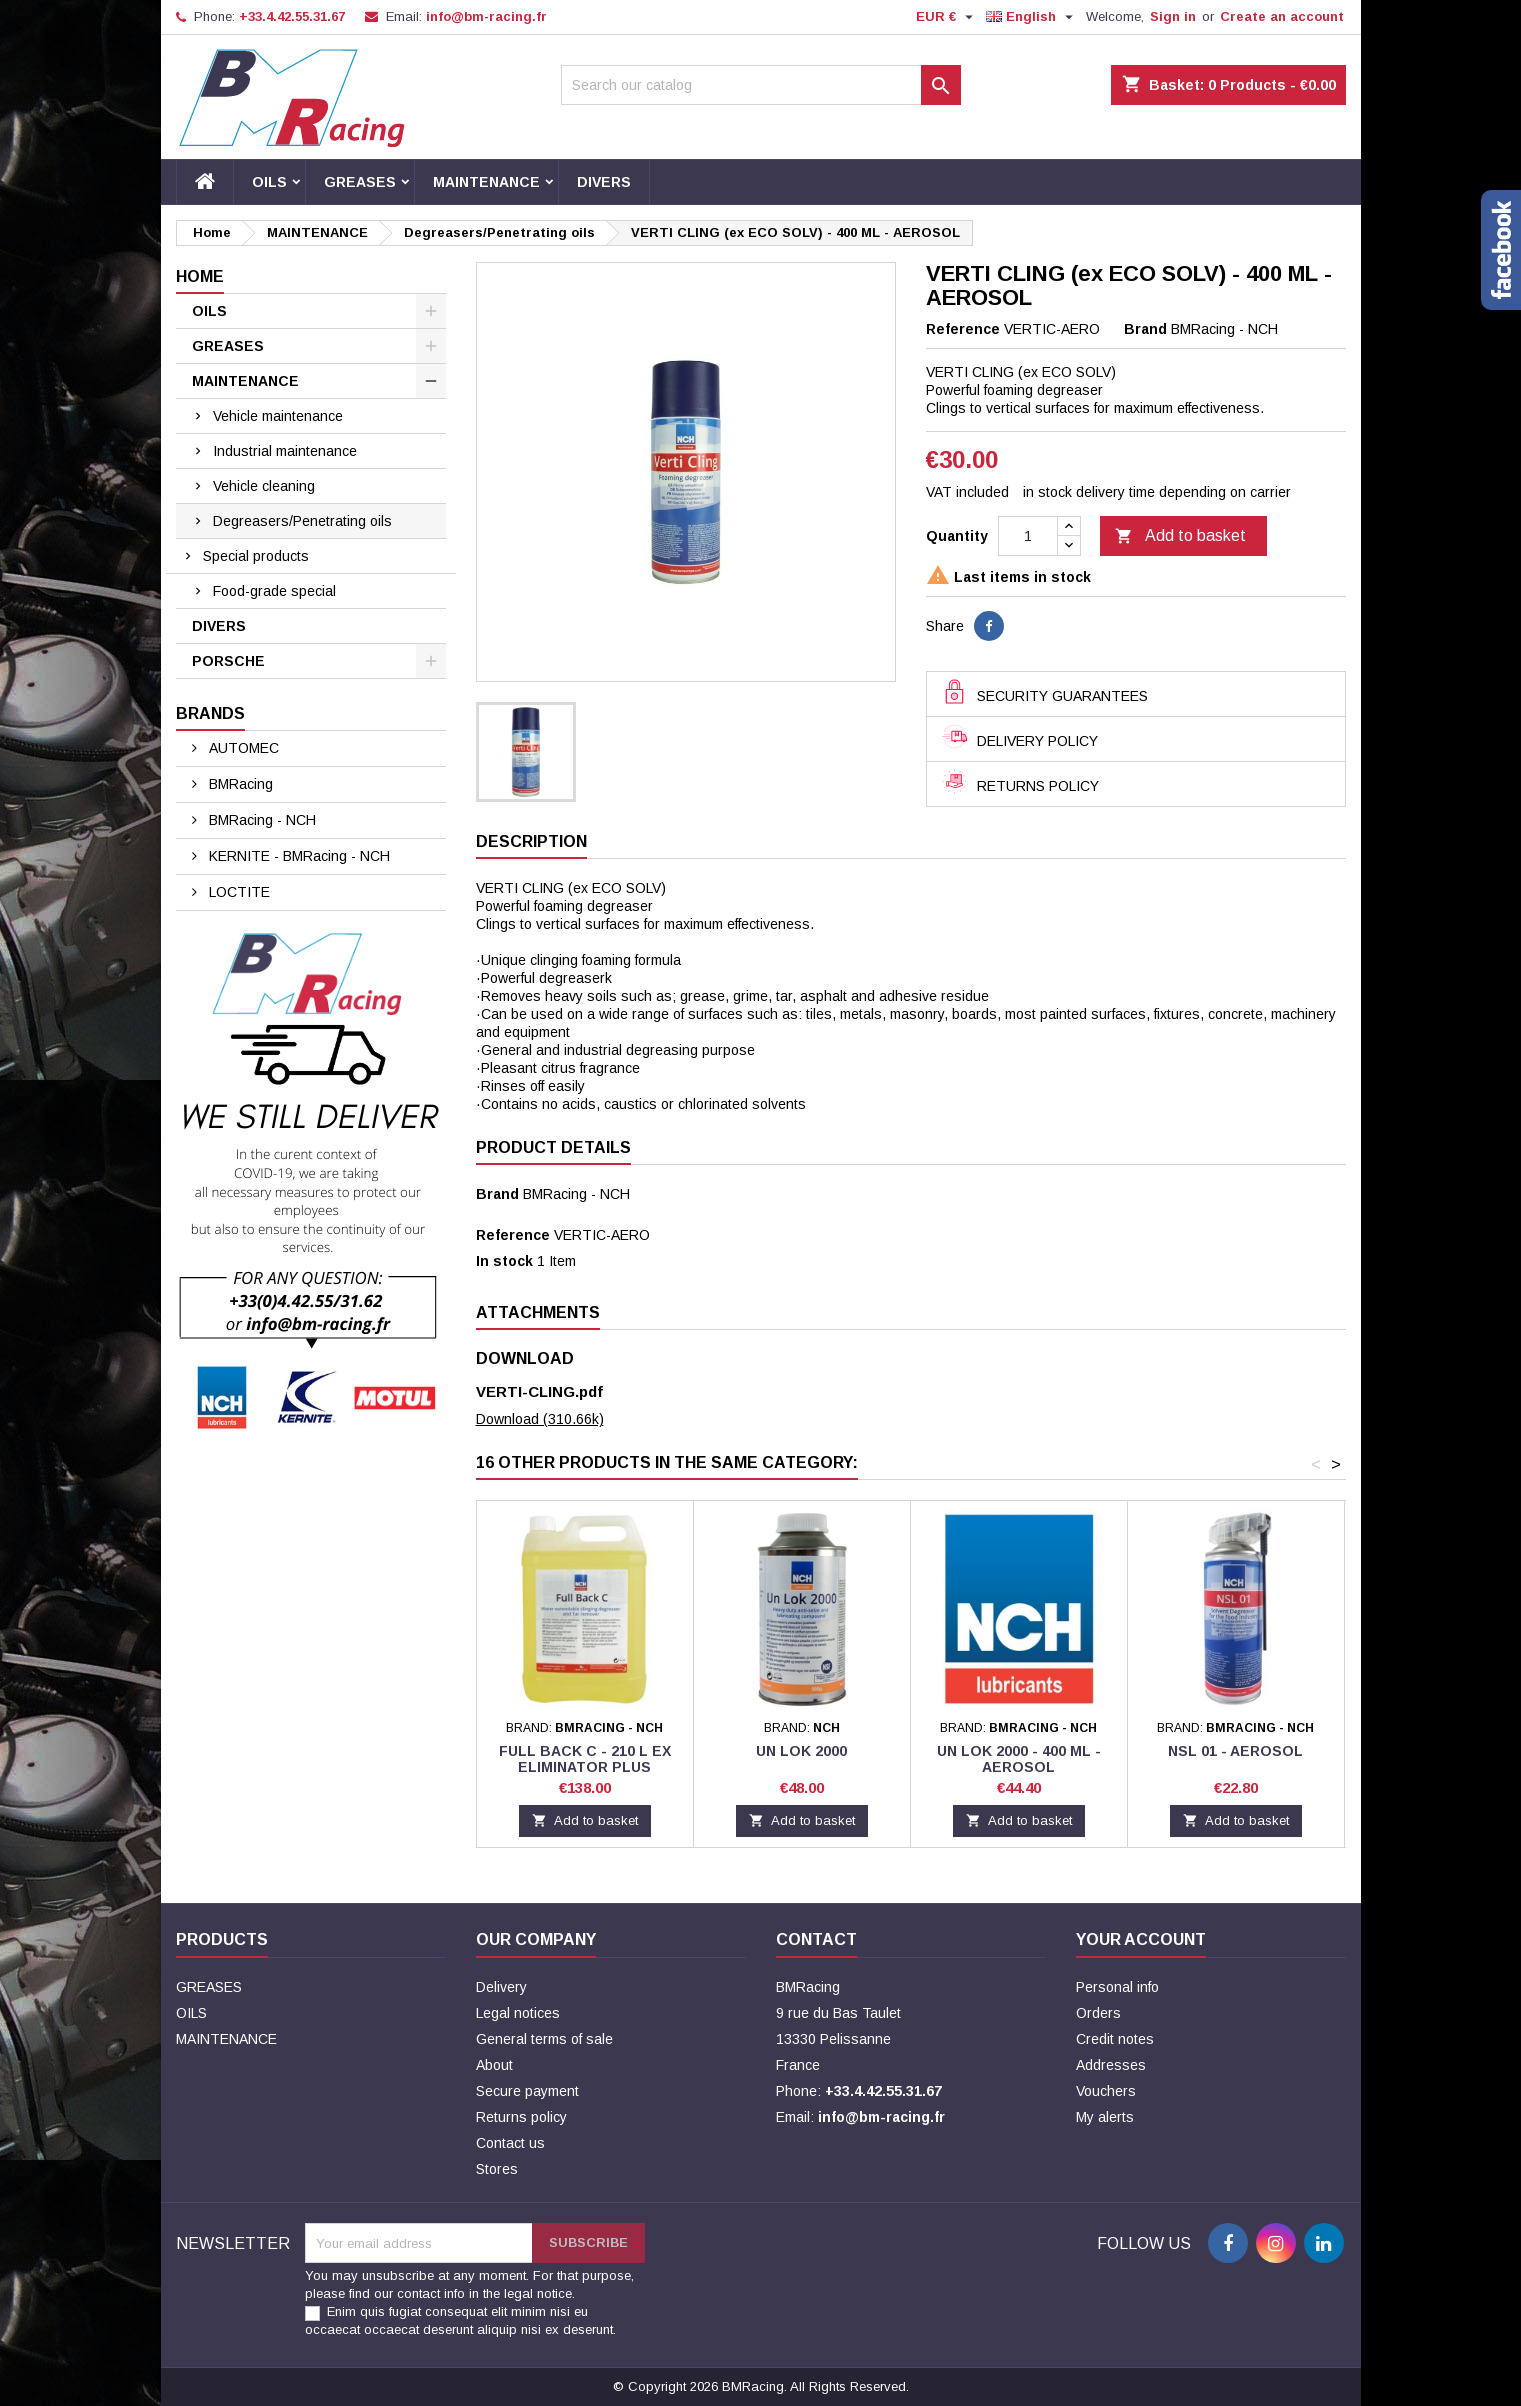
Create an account (1282, 16)
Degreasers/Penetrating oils (302, 521)
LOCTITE (237, 892)
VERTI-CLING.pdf (539, 1391)
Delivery (501, 1987)
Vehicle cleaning (264, 486)
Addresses (1111, 2065)
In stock (504, 1261)
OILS (269, 182)
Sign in (1173, 16)
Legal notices (518, 2013)
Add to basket (1180, 537)
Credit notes (1115, 2039)
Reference (963, 329)
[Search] (761, 85)
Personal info (1117, 1987)
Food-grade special (274, 591)
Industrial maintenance (285, 451)
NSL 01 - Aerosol (1235, 1751)
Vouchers (1106, 2091)
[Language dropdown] (1032, 17)
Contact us (510, 2143)
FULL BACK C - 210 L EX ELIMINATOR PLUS (585, 1759)
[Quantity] (1028, 536)
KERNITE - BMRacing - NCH (297, 856)
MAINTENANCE (486, 182)
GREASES (360, 182)
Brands (210, 713)
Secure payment (527, 2091)
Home (200, 276)
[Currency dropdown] (947, 17)
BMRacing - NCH (260, 820)
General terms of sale (544, 2039)
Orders (1098, 2013)
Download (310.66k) (540, 1419)
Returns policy (521, 2117)
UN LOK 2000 (801, 1751)
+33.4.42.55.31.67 (292, 16)
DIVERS (604, 182)
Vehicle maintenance (278, 416)
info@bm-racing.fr (486, 16)
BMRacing (239, 784)
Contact (816, 1939)
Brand (1145, 329)
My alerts (1105, 2117)
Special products (256, 556)
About (494, 2065)
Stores (497, 2169)
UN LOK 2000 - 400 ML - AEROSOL (1019, 1759)
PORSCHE (228, 661)
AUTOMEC (242, 748)
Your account (1141, 1939)
